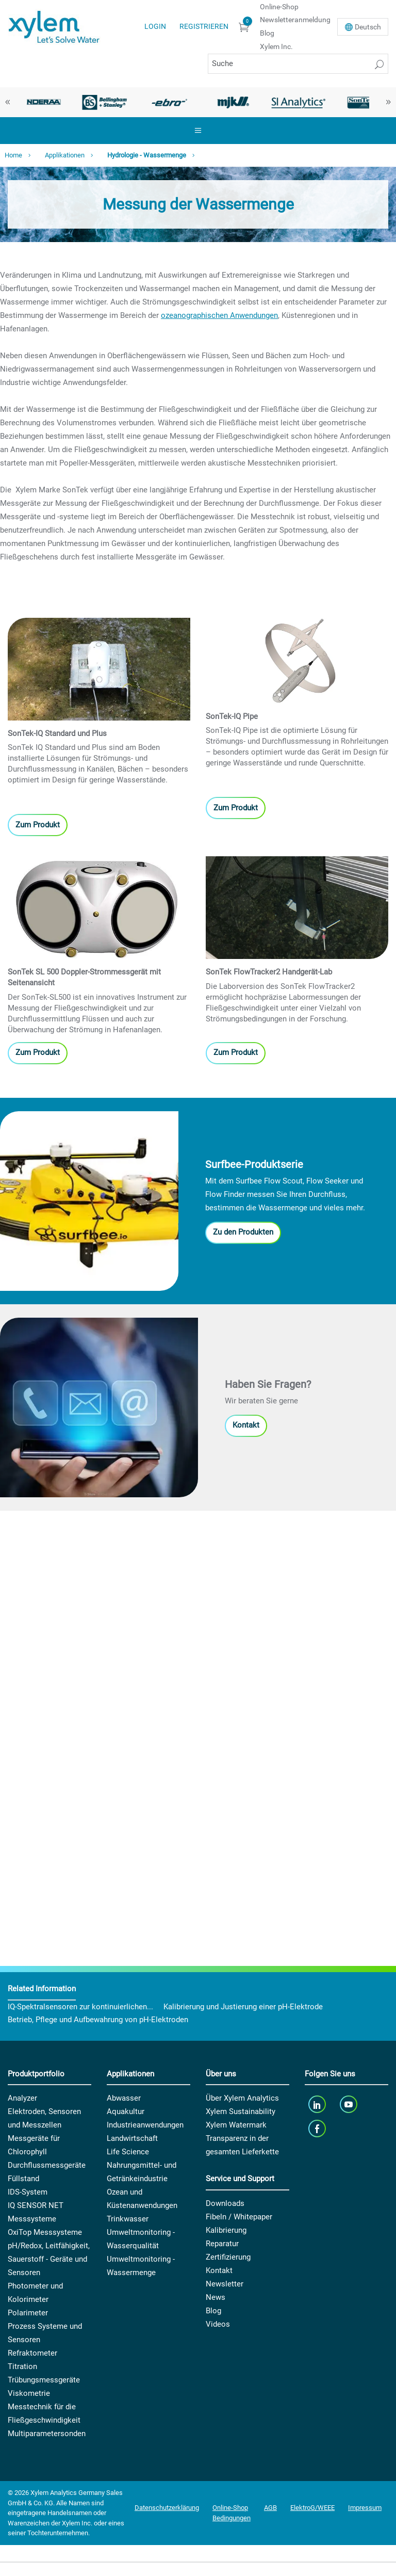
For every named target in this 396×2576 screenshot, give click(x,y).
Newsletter (224, 2284)
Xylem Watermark (236, 2125)
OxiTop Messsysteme (45, 2232)
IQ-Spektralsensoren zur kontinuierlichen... (80, 2006)
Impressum (365, 2507)
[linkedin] (318, 2104)
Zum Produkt (37, 824)
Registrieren (203, 26)
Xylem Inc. (276, 46)
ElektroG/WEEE (312, 2507)
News (215, 2297)
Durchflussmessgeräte (47, 2165)
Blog (267, 33)
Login (155, 26)
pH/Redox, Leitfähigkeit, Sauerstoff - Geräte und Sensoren (49, 2259)
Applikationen (65, 155)
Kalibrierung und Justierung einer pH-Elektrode (243, 2006)
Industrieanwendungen (145, 2125)
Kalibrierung (226, 2230)
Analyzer (22, 2098)
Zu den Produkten (243, 1232)
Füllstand (23, 2178)
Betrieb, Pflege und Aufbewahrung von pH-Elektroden (98, 2019)
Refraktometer (32, 2353)
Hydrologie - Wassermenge (146, 155)
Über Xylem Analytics (242, 2098)
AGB (270, 2507)
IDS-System (27, 2192)
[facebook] (318, 2128)
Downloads (225, 2203)
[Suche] (298, 64)
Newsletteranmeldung (295, 19)
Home (13, 155)
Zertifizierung (228, 2257)
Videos (218, 2324)
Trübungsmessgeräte (44, 2380)
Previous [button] (7, 102)
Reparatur (222, 2243)
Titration (22, 2366)
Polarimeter (28, 2312)
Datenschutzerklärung (167, 2507)
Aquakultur (125, 2111)
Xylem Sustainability (240, 2111)
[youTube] (350, 2104)
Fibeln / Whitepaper (239, 2216)
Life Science (128, 2151)
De (368, 27)
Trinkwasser (127, 2218)
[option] (40, 102)
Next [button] (388, 102)
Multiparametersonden (47, 2433)
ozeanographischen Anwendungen (219, 315)
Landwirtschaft (132, 2138)
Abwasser (124, 2098)
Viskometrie (29, 2393)
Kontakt (246, 1425)
